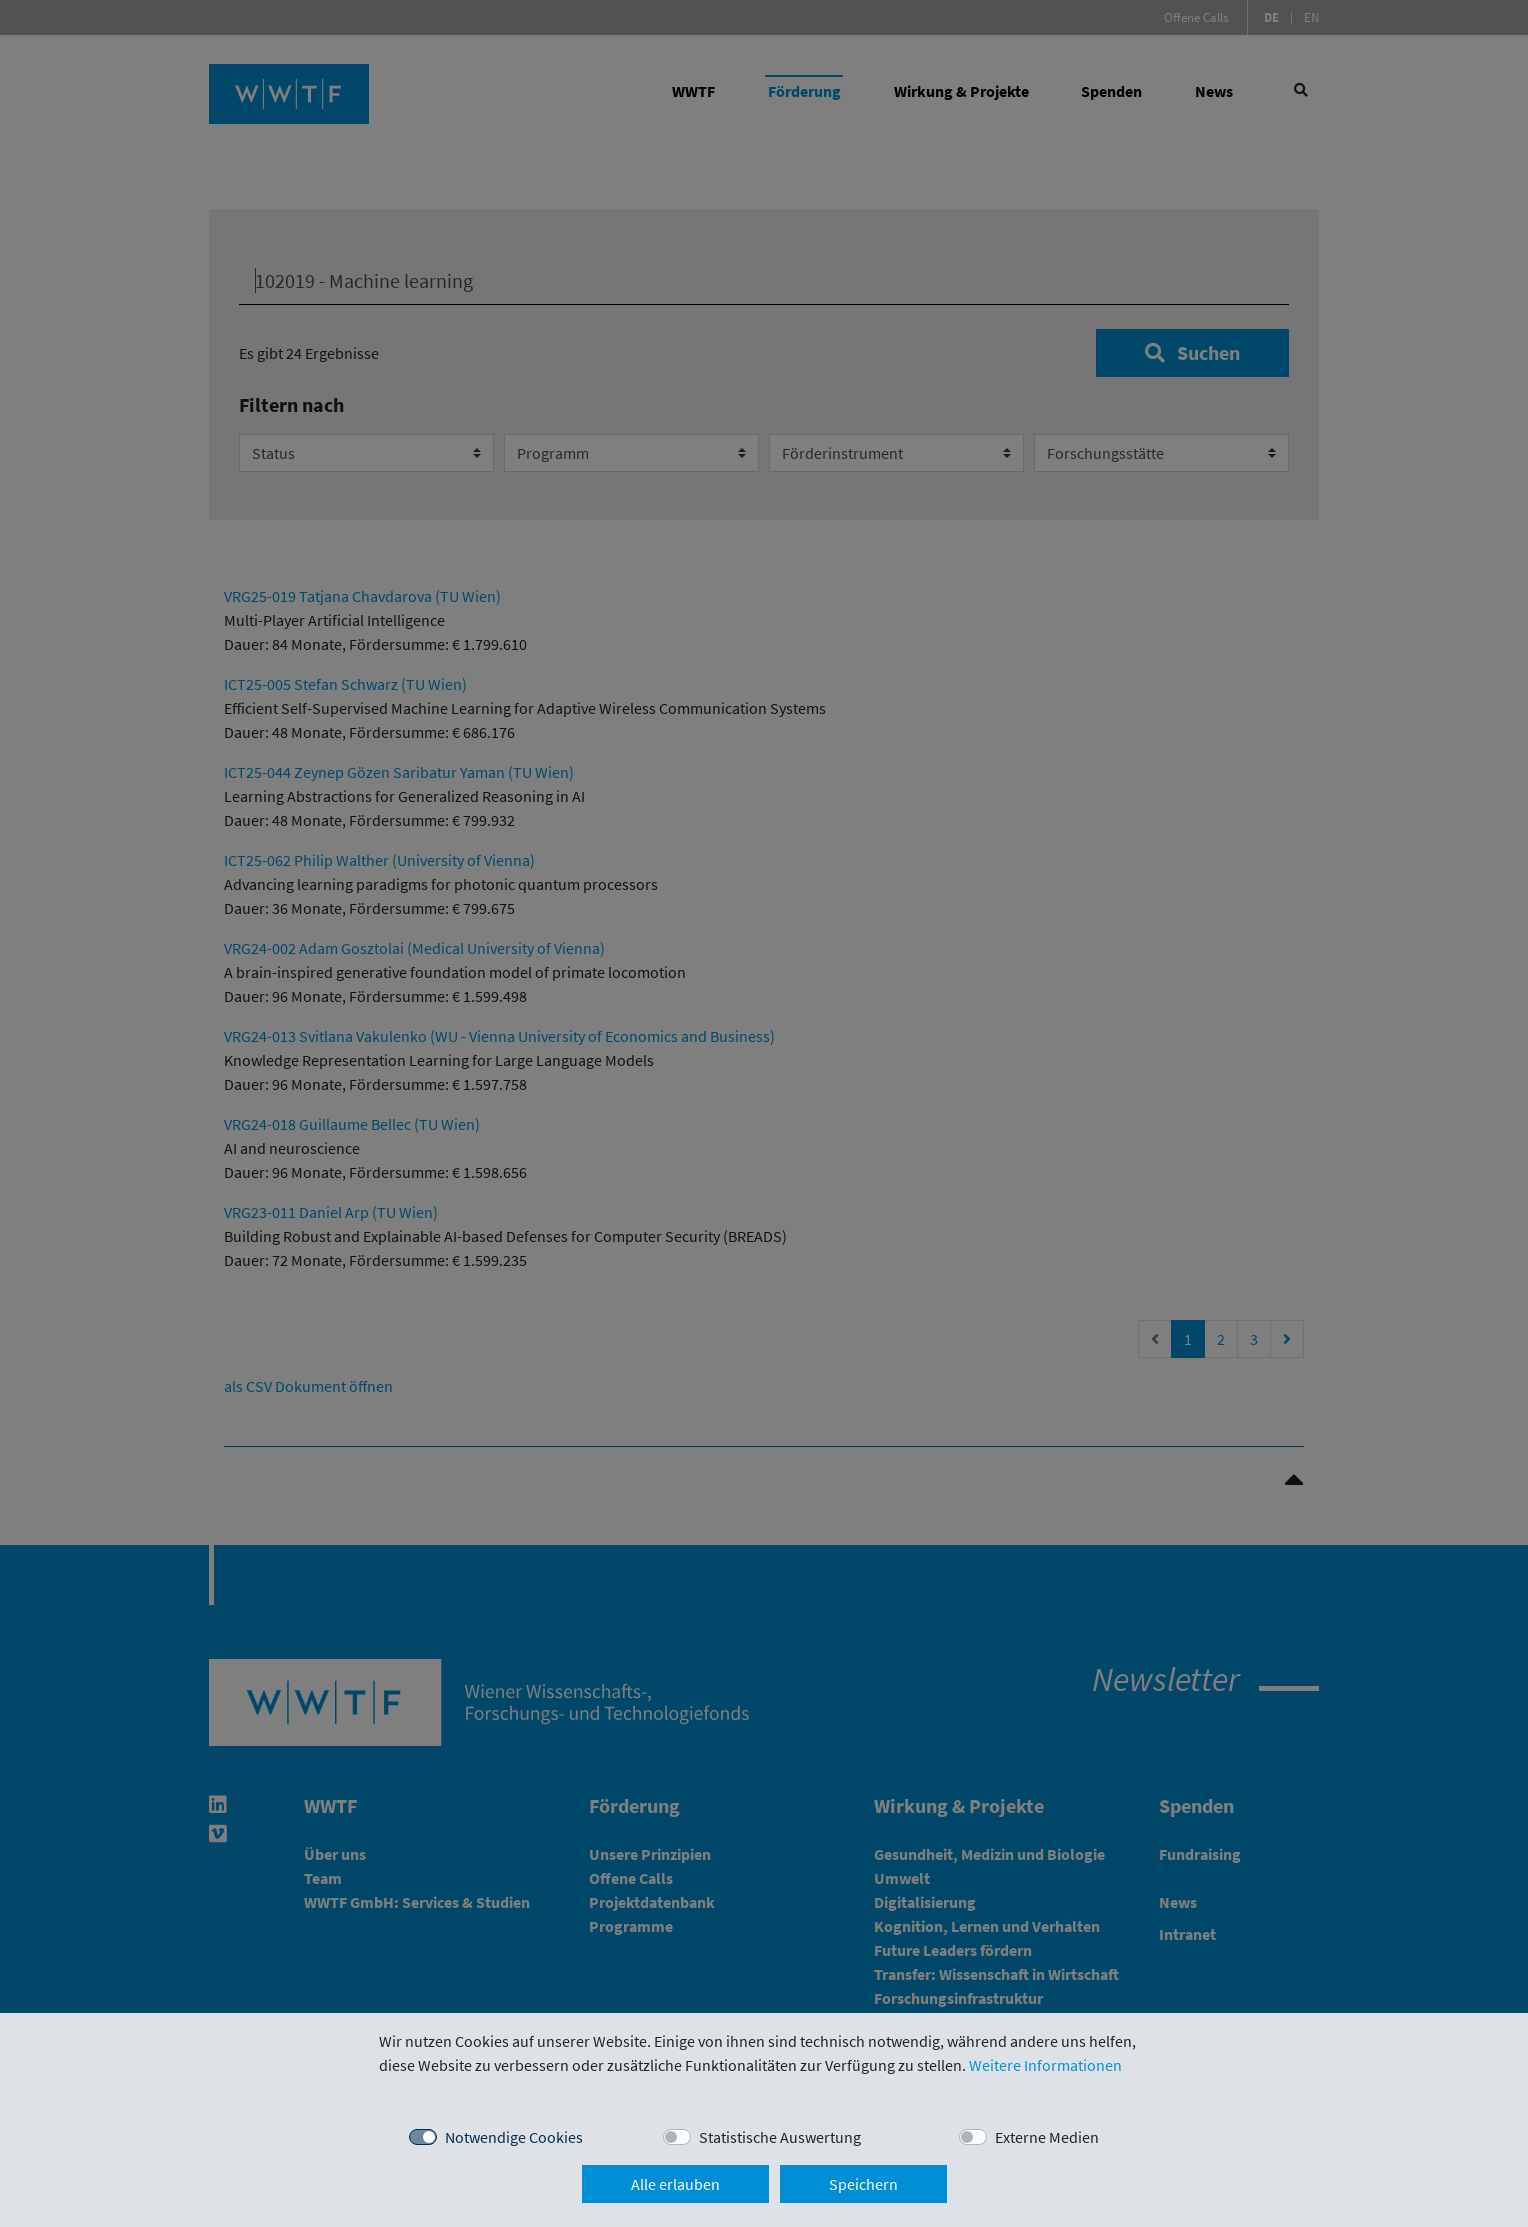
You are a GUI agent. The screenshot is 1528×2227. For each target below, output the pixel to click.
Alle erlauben (675, 2184)
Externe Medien (1047, 2137)
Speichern (863, 2184)
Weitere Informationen (1045, 2065)
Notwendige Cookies (514, 2137)
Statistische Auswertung (780, 2137)
